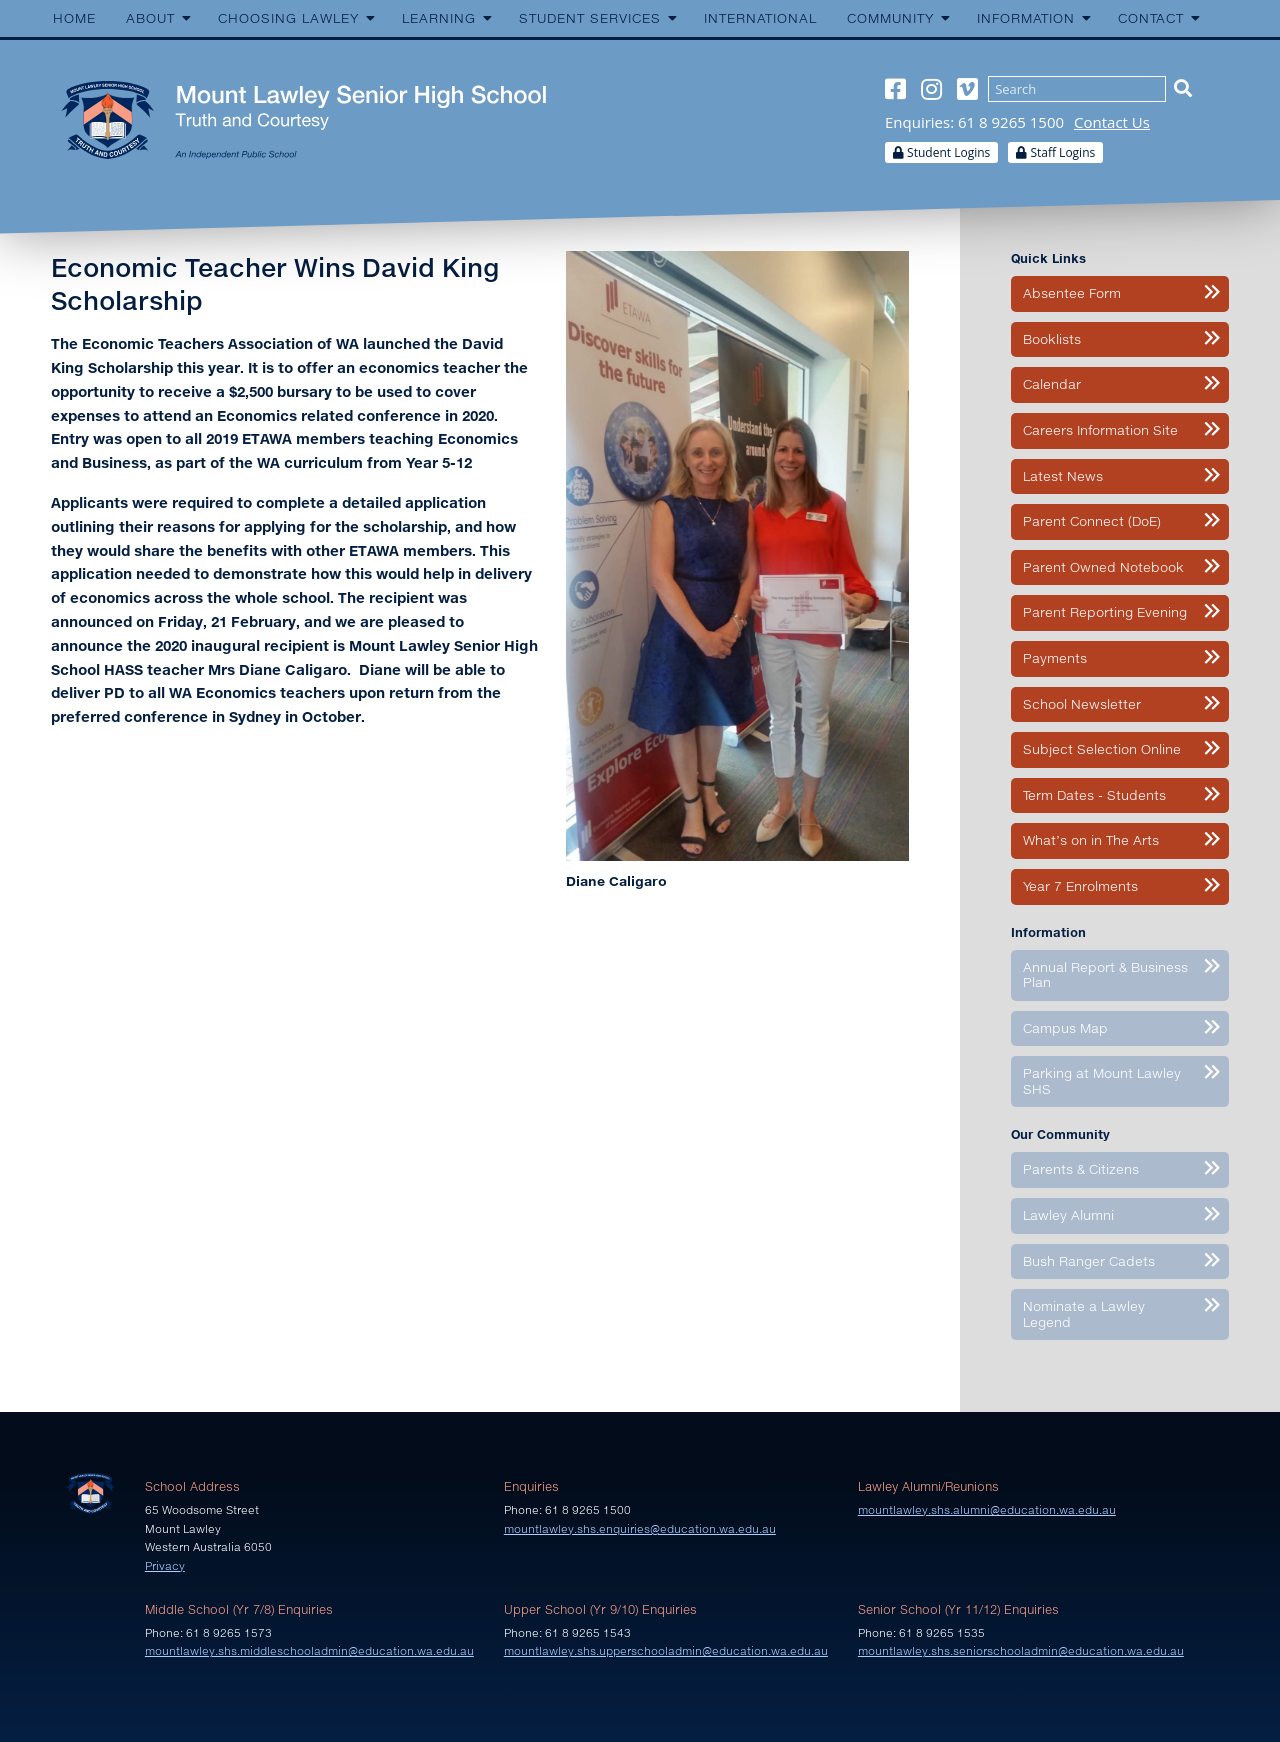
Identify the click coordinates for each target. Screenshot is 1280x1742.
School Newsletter (1082, 704)
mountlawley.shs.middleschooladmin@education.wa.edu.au (309, 1650)
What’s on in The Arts (1091, 840)
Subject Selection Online (1102, 749)
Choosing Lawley (288, 18)
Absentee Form (1072, 293)
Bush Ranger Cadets (1089, 1261)
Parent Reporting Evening (1105, 612)
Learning (439, 18)
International (760, 18)
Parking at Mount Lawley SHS (1102, 1081)
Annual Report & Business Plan (1105, 975)
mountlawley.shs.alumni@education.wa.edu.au (987, 1509)
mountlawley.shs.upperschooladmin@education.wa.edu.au (666, 1650)
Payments (1055, 658)
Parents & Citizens (1081, 1169)
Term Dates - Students (1094, 795)
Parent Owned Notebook (1103, 567)
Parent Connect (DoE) (1092, 521)
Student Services (590, 18)
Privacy (165, 1565)
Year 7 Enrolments (1080, 886)
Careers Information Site (1100, 430)
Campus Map (1065, 1028)
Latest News (1063, 476)
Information (1026, 18)
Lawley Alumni (1068, 1215)
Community (890, 18)
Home (74, 18)
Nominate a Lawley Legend (1084, 1314)
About (150, 18)
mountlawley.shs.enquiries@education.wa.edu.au (640, 1528)
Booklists (1052, 339)
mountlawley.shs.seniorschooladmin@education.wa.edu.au (1021, 1650)
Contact (1151, 18)
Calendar (1052, 384)
